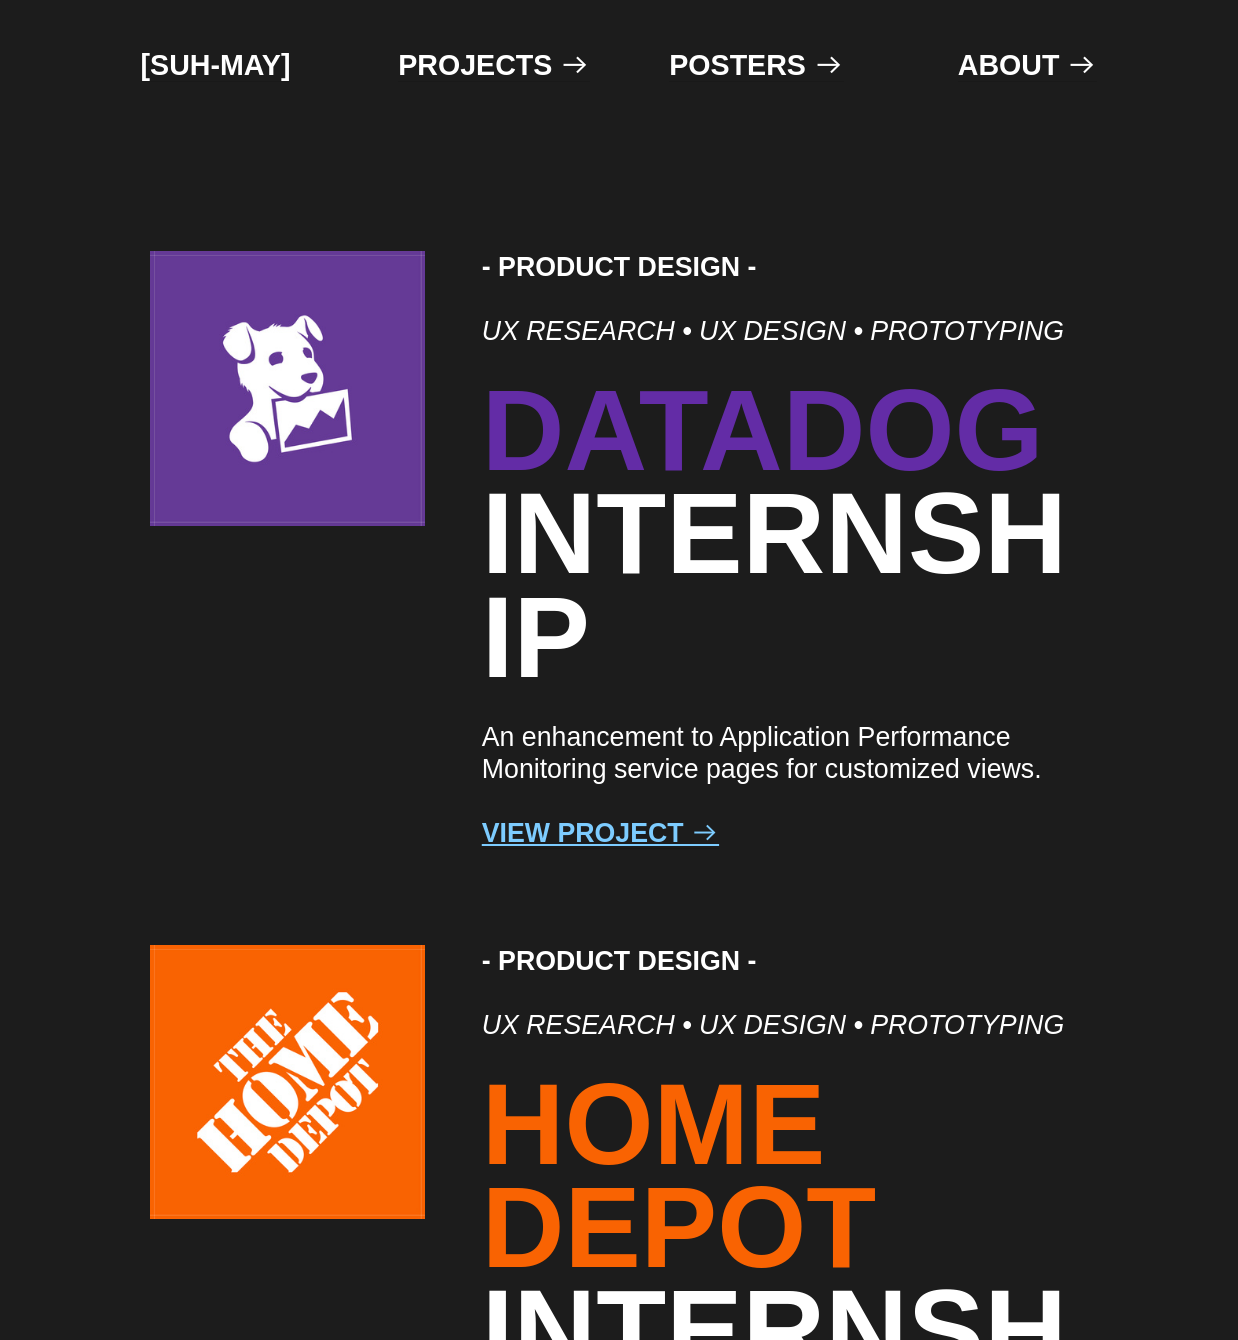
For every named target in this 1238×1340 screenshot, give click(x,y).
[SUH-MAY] (216, 65)
